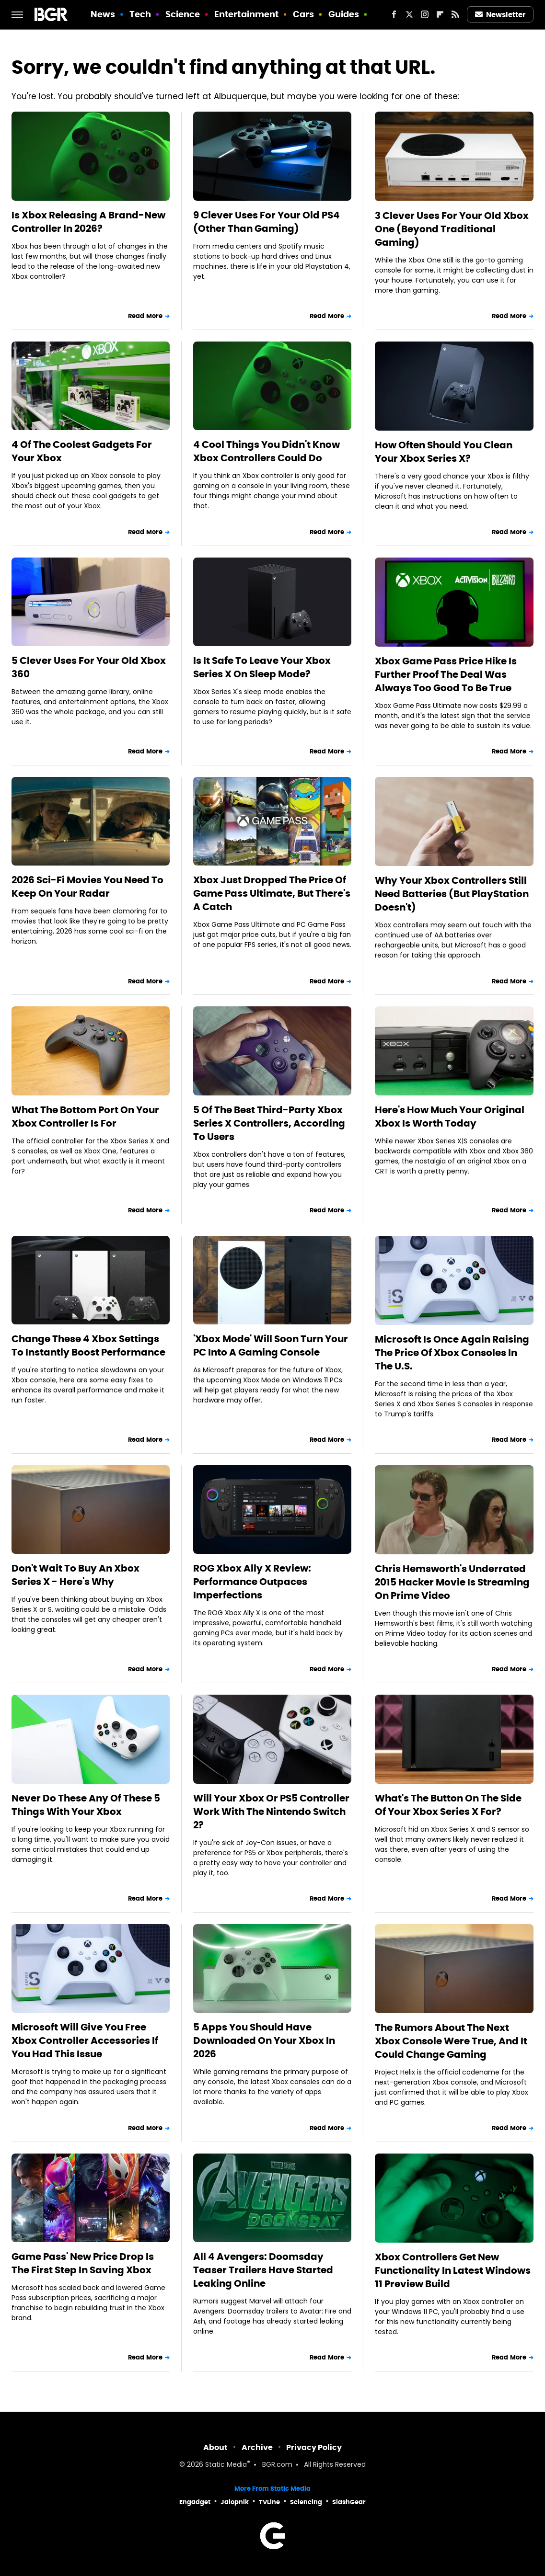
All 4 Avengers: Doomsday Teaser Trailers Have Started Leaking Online (263, 2270)
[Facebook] (394, 14)
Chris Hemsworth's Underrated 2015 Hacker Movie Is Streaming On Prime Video (452, 1582)
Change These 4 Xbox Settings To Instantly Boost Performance (88, 1345)
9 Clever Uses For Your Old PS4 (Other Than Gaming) (266, 222)
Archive (257, 2447)
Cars (303, 14)
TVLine (269, 2502)
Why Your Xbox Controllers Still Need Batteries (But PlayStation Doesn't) (452, 893)
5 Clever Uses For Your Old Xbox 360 (89, 667)
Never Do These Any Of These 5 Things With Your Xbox (86, 1805)
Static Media (226, 2465)
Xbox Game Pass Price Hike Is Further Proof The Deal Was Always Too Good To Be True (446, 674)
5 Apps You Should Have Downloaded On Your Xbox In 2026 (264, 2040)
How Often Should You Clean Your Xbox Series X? (443, 452)
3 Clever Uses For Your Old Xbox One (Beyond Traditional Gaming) (452, 229)
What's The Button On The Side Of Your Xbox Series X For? (448, 1805)
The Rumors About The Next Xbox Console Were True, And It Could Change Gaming (451, 2041)
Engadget (194, 2502)
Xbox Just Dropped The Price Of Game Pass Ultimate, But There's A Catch (271, 893)
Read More (145, 316)
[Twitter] (409, 14)
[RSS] (455, 14)
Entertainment (246, 14)
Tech (140, 14)
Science (182, 14)
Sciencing (306, 2502)
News (103, 14)
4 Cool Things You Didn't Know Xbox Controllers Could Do (266, 451)
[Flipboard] (440, 14)
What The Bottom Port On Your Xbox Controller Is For (85, 1116)
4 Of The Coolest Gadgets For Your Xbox (82, 451)
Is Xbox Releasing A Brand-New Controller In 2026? (88, 222)
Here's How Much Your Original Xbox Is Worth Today (449, 1116)
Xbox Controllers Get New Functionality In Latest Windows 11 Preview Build (453, 2270)
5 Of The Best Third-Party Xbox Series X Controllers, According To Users (269, 1123)
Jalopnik (234, 2502)
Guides (343, 14)
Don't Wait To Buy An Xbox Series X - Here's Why (75, 1575)
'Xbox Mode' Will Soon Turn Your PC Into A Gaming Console (270, 1345)
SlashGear (349, 2502)
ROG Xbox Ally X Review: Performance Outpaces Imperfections (252, 1581)
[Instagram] (425, 14)
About (215, 2447)
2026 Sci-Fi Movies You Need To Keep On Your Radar (87, 887)
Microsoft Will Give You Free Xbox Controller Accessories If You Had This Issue (85, 2040)
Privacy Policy (314, 2447)
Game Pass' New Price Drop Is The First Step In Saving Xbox (83, 2263)
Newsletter (500, 14)
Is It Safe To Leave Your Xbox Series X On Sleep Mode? (262, 667)
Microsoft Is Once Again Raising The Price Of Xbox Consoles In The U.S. (452, 1352)
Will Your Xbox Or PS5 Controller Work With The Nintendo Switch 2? (271, 1811)
